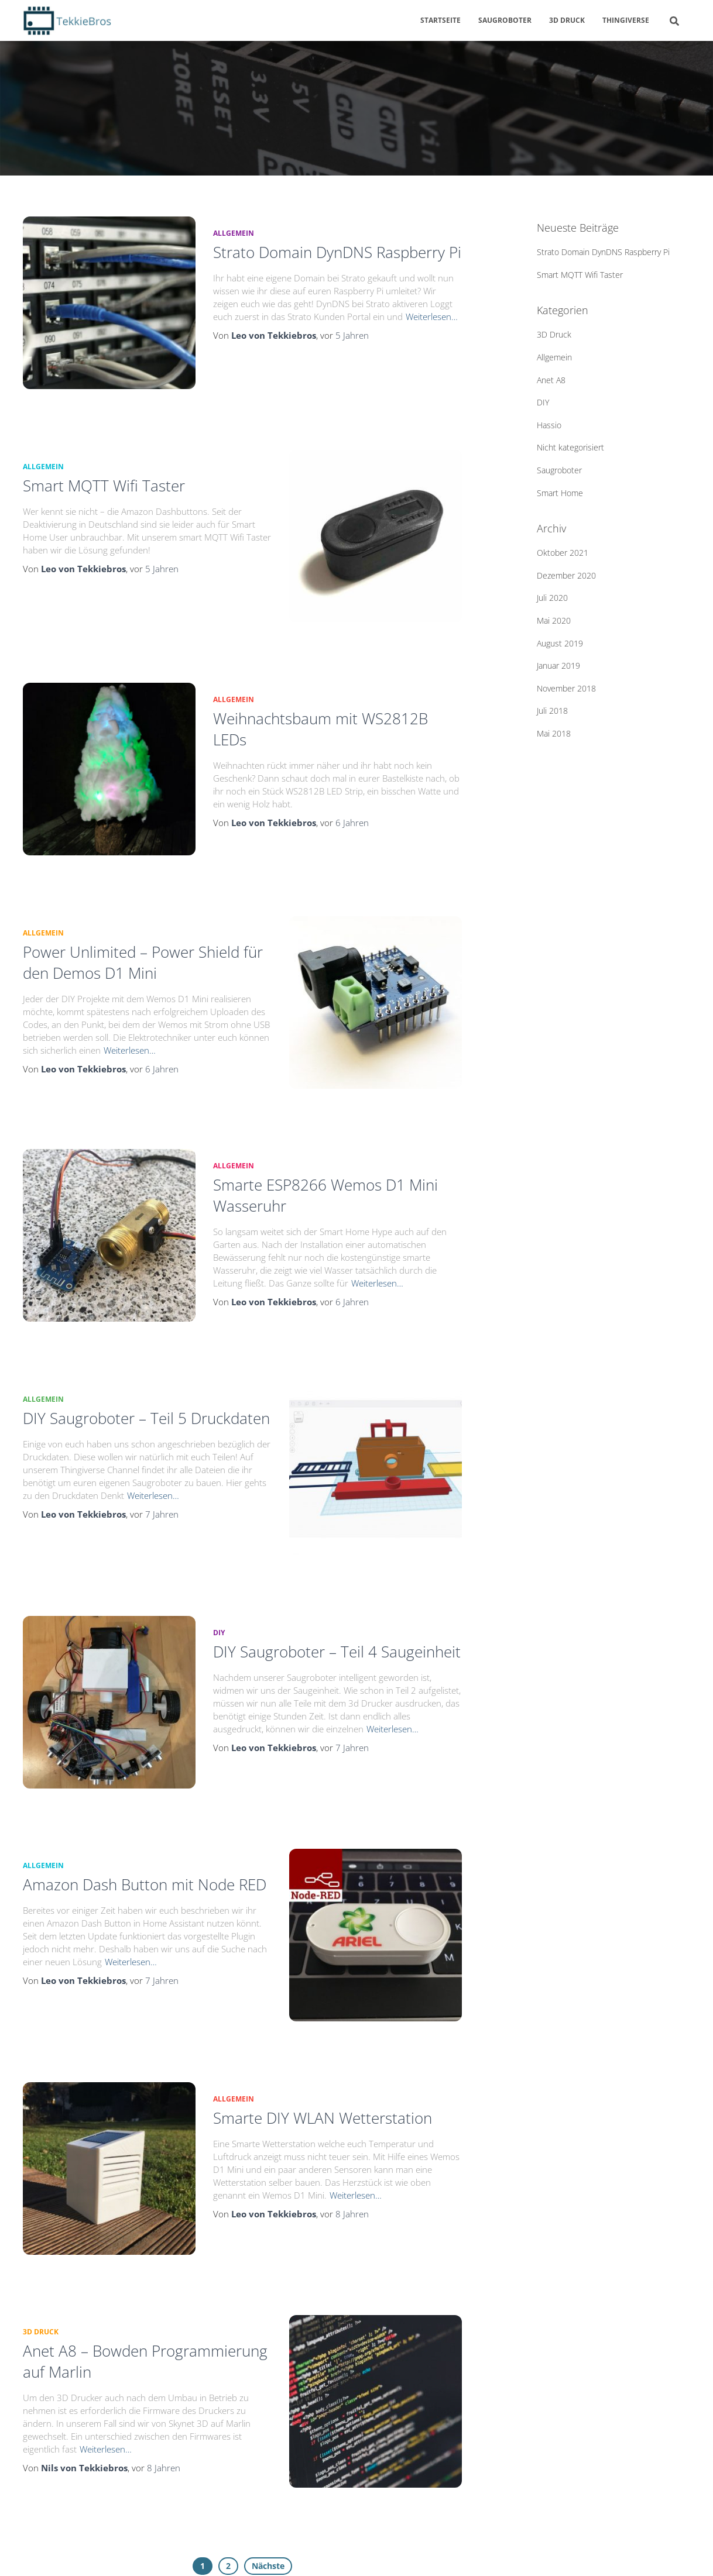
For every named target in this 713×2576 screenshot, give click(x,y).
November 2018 (566, 688)
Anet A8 (551, 380)
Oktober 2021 (562, 552)
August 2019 (560, 643)
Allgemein (233, 233)
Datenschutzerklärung (78, 2551)
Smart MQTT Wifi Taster (104, 474)
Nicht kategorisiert (570, 447)
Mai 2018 (554, 733)
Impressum (165, 2551)
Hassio (549, 425)
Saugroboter (505, 20)
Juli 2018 (552, 710)
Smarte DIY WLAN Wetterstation (322, 2030)
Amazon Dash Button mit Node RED (144, 1808)
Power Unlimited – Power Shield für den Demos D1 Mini (143, 930)
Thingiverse (625, 20)
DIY (219, 1567)
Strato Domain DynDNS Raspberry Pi (337, 252)
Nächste (268, 2456)
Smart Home (560, 492)
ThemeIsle (673, 2551)
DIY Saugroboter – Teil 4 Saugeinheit (337, 1586)
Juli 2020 (552, 597)
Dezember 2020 (566, 575)
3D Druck (567, 20)
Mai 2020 (554, 620)
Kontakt (222, 2551)
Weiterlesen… (432, 316)
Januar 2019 (558, 665)
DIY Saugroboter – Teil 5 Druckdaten (146, 1363)
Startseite (440, 20)
